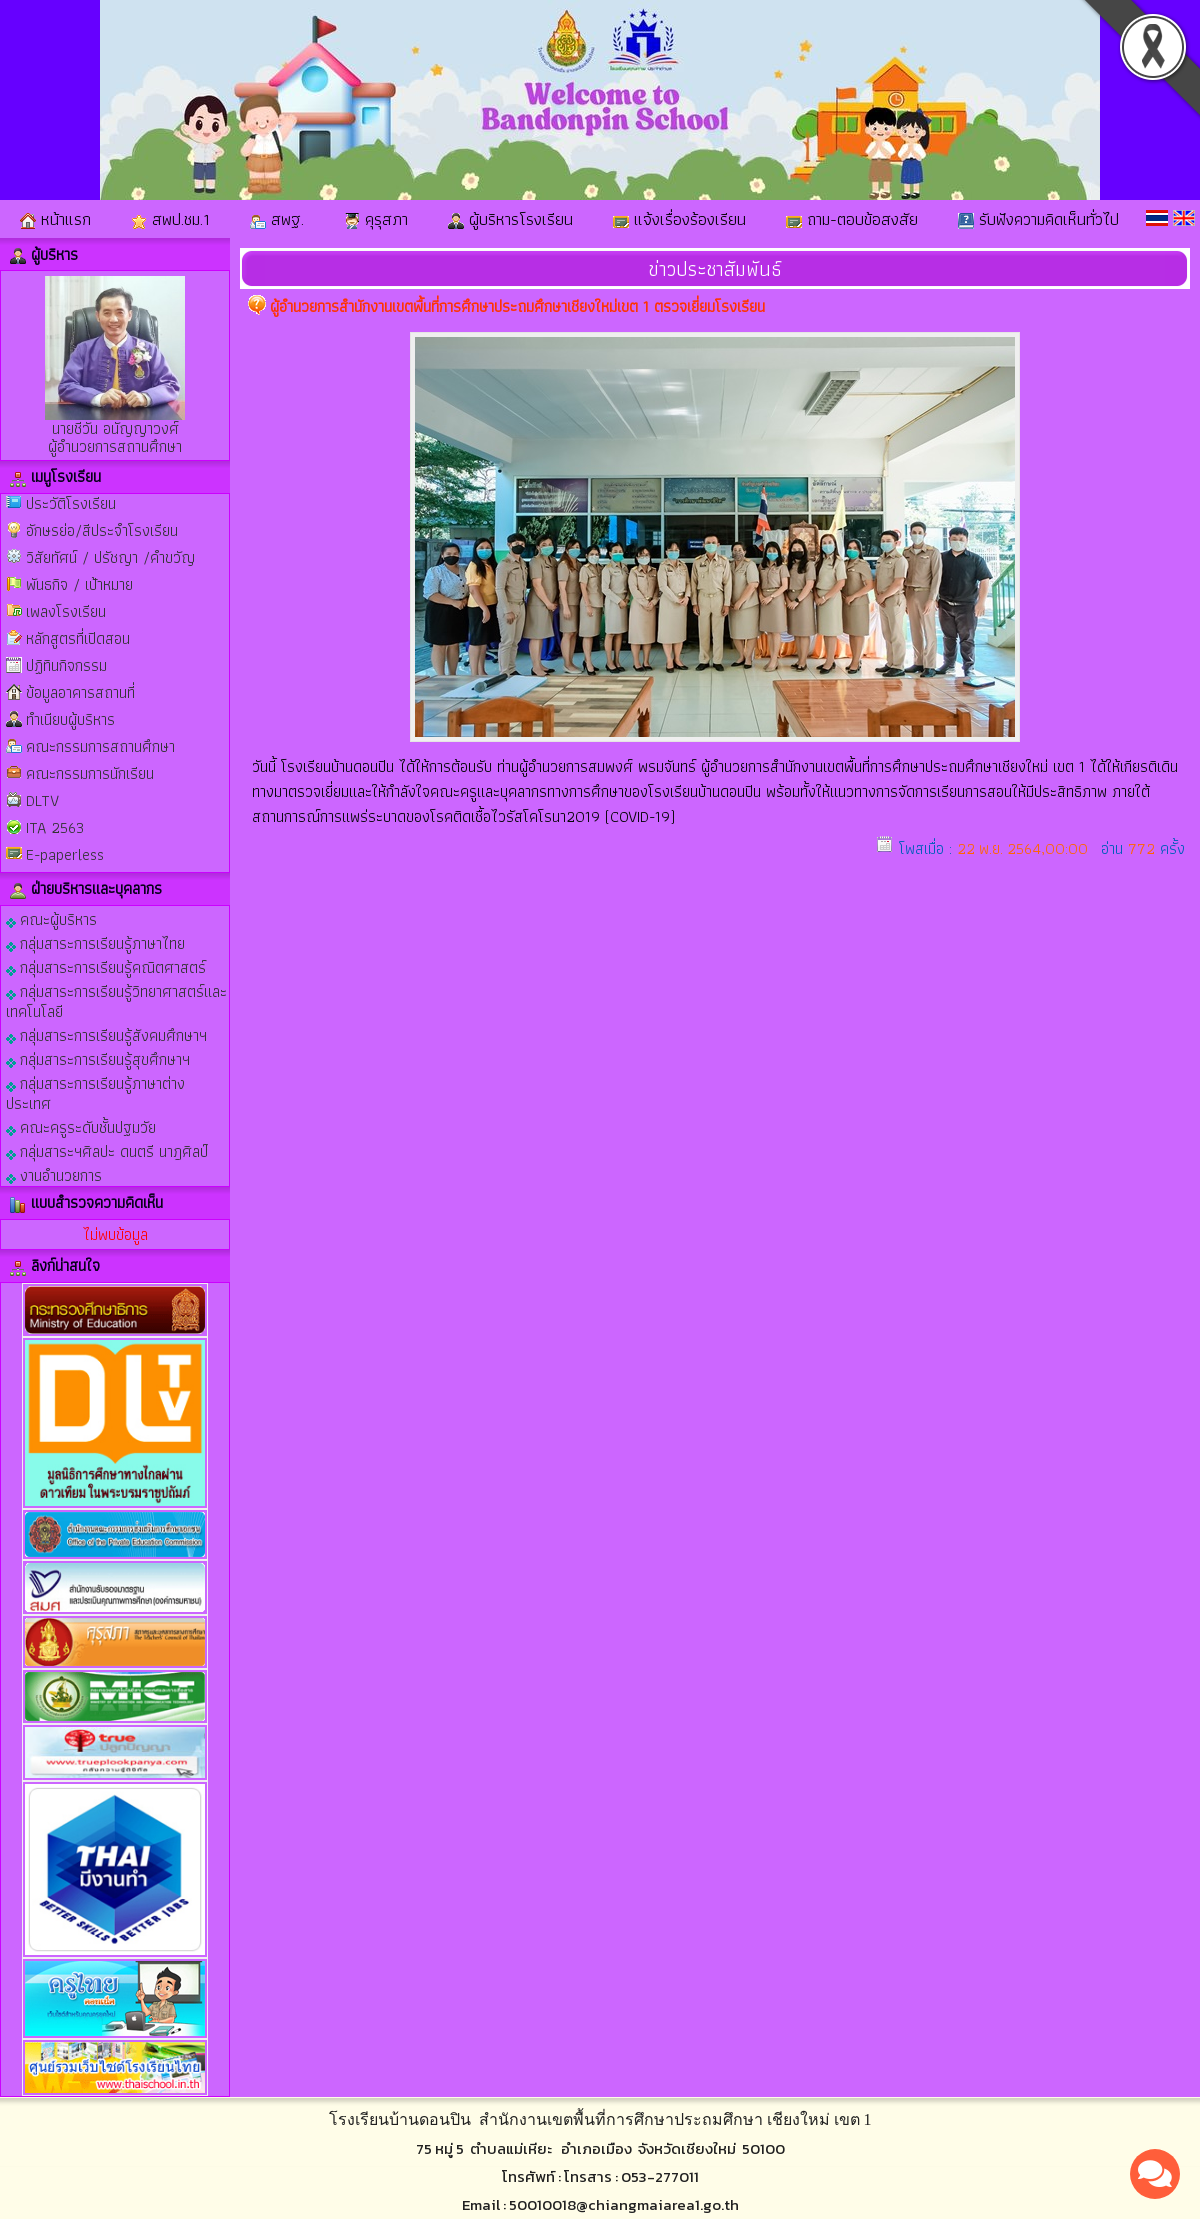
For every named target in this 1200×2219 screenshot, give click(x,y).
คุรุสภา (376, 219)
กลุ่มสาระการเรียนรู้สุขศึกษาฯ (98, 1058)
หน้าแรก (55, 219)
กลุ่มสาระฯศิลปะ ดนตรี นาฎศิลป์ (107, 1150)
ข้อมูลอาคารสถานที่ (80, 692)
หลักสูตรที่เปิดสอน (78, 638)
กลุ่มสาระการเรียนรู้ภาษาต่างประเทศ (95, 1092)
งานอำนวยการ (54, 1174)
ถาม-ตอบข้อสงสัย (852, 219)
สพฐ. (277, 219)
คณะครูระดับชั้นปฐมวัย (81, 1126)
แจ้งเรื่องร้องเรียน (679, 219)
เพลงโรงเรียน (66, 611)
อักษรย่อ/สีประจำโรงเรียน (102, 530)
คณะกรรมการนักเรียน (90, 773)
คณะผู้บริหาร (51, 918)
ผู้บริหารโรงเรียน (510, 219)
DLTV (42, 800)
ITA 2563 (55, 827)
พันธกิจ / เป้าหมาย (79, 584)
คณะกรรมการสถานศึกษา (100, 746)
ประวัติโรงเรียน (71, 503)
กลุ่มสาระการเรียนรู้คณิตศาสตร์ (106, 966)
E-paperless (65, 854)
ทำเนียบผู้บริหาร (70, 719)
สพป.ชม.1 (170, 219)
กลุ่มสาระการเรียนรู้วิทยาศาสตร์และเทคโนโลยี (116, 1000)
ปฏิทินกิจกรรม (66, 665)
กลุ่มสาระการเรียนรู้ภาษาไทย (95, 942)
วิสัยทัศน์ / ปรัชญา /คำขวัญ (110, 557)
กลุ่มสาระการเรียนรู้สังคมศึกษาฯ (106, 1034)
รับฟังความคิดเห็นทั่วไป (1038, 219)
